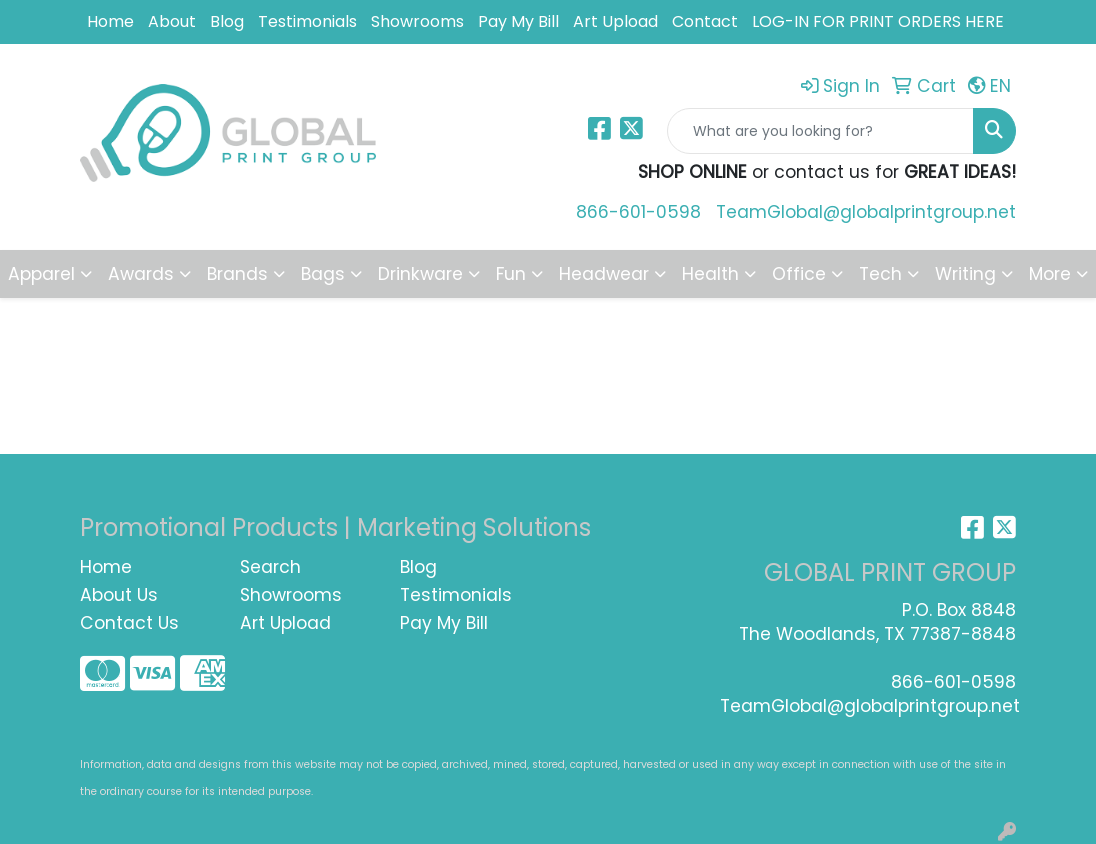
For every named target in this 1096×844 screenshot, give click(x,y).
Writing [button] (965, 274)
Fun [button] (511, 274)
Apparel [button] (41, 274)
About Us (119, 595)
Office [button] (799, 274)
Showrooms (417, 21)
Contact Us (129, 623)
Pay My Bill (518, 21)
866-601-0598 (638, 212)
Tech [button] (880, 274)
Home (110, 21)
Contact (705, 21)
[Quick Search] (820, 131)
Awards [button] (141, 274)
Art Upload (615, 21)
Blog (227, 21)
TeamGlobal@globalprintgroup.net (866, 212)
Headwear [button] (604, 274)
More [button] (1050, 274)
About (172, 21)
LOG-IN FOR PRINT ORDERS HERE (878, 21)
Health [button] (710, 274)
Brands (237, 274)
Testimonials (307, 21)
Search (270, 567)
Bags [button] (323, 274)
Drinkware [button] (420, 274)
